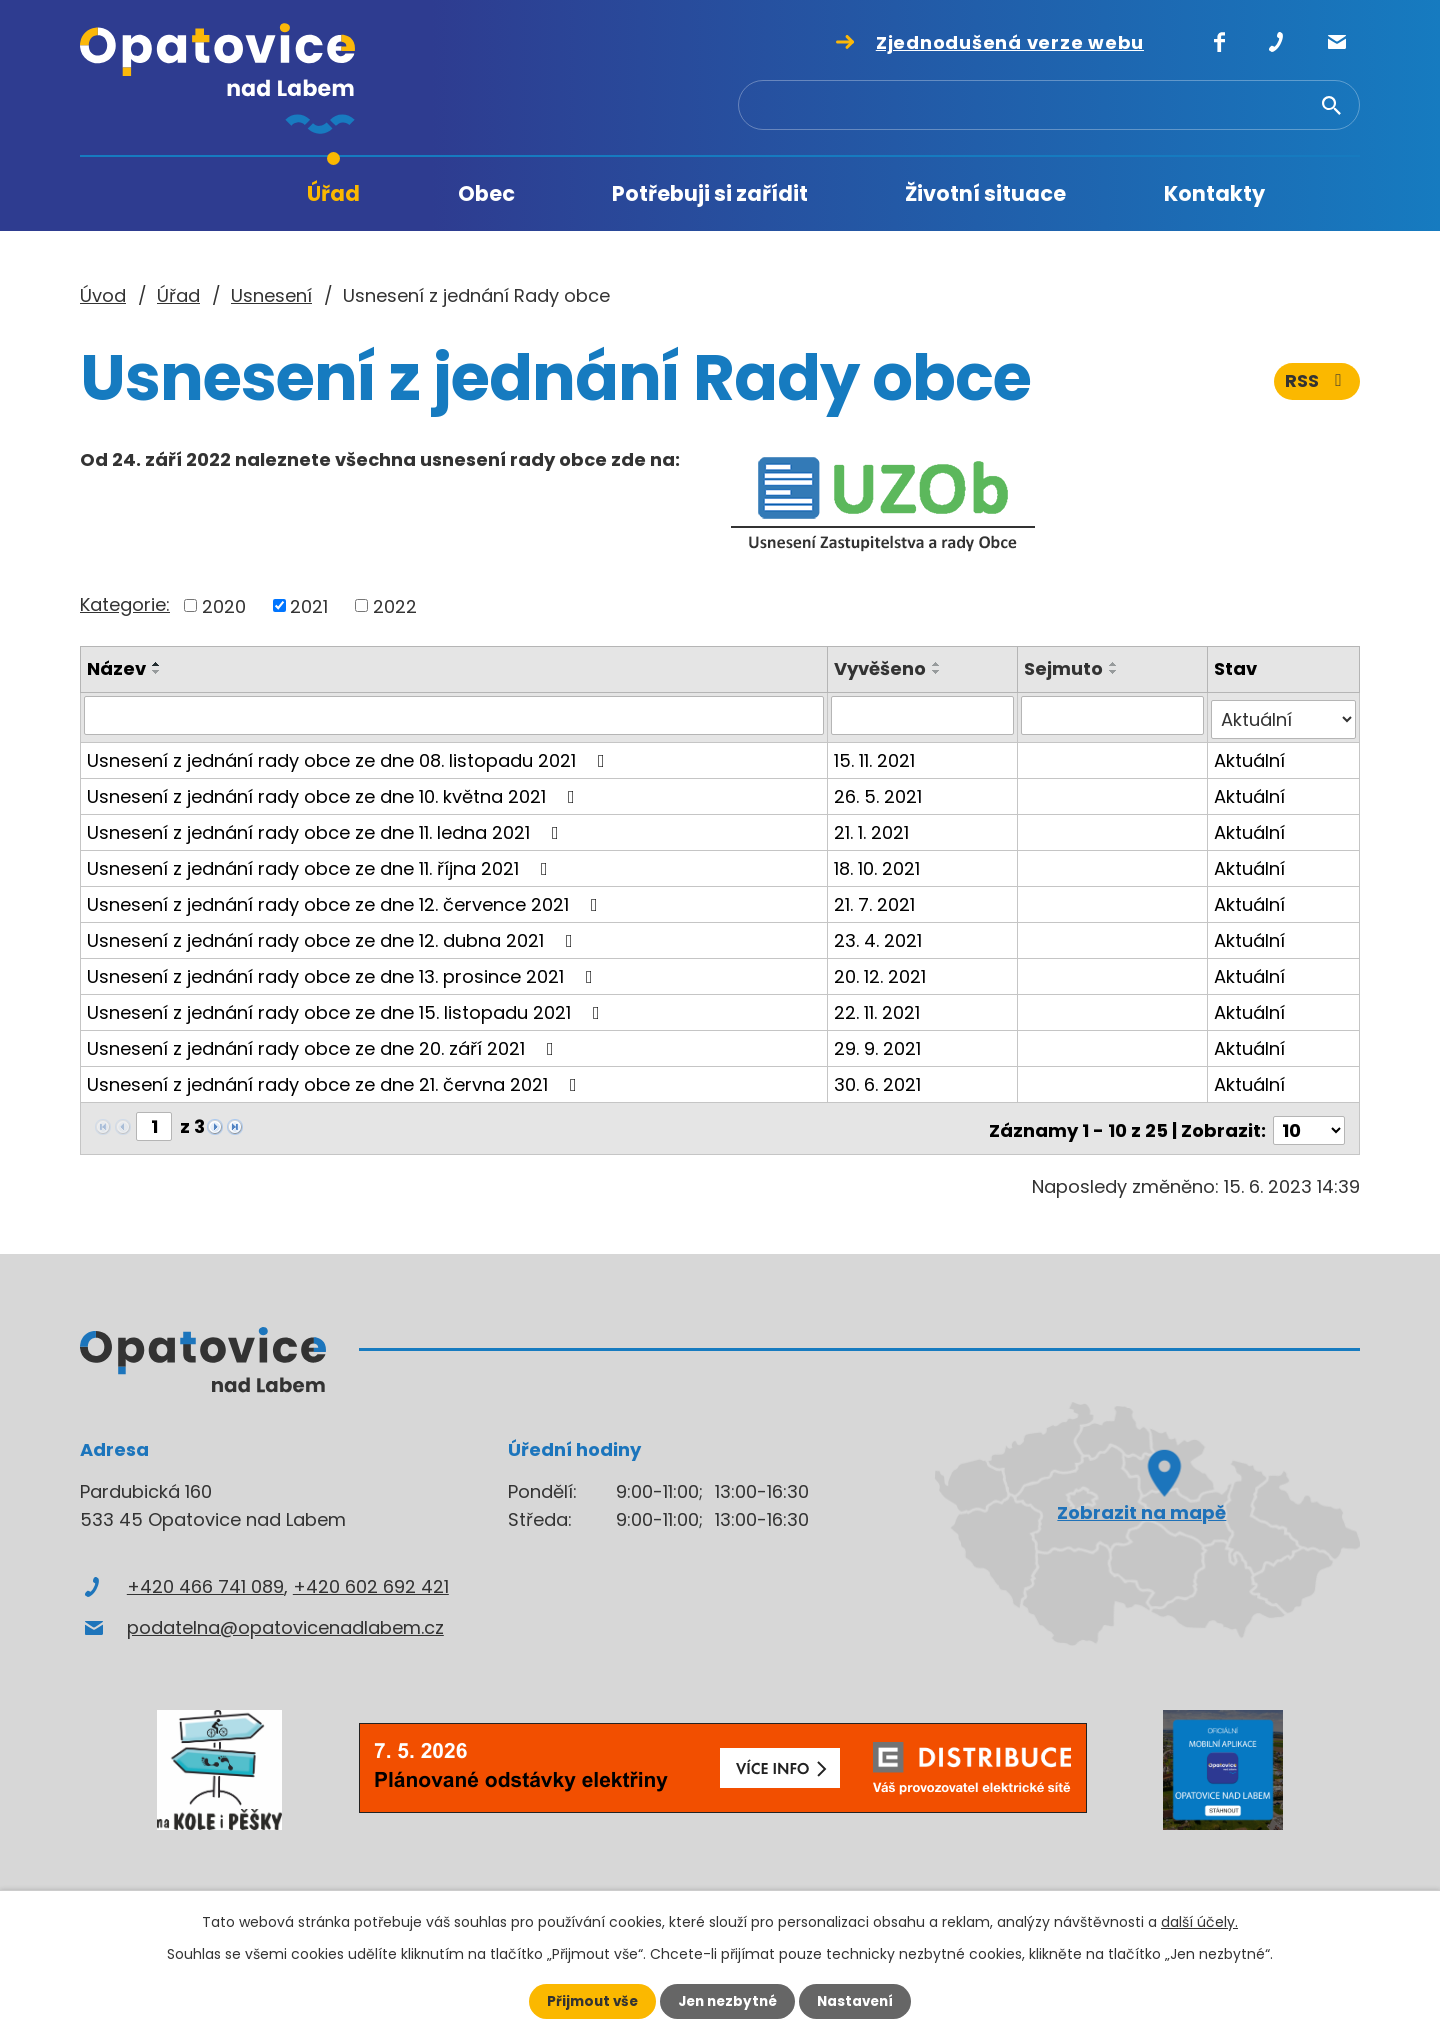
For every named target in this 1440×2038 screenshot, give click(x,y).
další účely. (1199, 1921)
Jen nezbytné (727, 2001)
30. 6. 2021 (879, 1079)
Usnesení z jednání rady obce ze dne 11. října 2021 (321, 863)
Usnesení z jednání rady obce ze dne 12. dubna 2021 (334, 935)
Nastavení (860, 2001)
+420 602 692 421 (371, 1577)
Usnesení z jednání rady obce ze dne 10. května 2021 (335, 791)
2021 (309, 605)
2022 (395, 605)
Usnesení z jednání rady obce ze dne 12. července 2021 (346, 899)
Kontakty (1214, 193)
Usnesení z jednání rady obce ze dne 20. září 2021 (324, 1043)
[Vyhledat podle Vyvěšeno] (924, 715)
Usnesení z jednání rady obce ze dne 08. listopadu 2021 (350, 755)
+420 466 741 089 (205, 1577)
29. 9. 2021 (879, 1043)
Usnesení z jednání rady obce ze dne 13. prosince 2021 (344, 971)
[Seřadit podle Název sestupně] (157, 672)
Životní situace (985, 193)
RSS (1317, 387)
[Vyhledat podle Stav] (1283, 715)
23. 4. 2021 (880, 935)
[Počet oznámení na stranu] (1309, 1121)
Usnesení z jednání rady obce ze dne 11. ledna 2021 (327, 827)
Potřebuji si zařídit (710, 193)
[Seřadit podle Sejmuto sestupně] (1115, 672)
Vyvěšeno (882, 668)
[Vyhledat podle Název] (455, 715)
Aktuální (1249, 755)
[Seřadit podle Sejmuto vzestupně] (1115, 664)
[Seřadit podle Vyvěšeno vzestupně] (939, 664)
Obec (486, 193)
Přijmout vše (587, 2001)
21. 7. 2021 (876, 899)
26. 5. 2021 (880, 791)
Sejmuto (1064, 668)
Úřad (333, 193)
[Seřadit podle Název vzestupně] (157, 664)
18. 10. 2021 (879, 863)
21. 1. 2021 (873, 827)
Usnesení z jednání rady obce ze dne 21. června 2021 (336, 1079)
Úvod (199, 194)
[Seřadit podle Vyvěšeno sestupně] (939, 672)
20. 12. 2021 (882, 971)
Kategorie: (125, 604)
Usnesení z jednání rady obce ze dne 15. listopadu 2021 (347, 1007)
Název (116, 668)
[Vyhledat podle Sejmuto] (1113, 715)
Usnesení (271, 295)
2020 (224, 605)
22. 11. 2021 (879, 1007)
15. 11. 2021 (876, 755)
